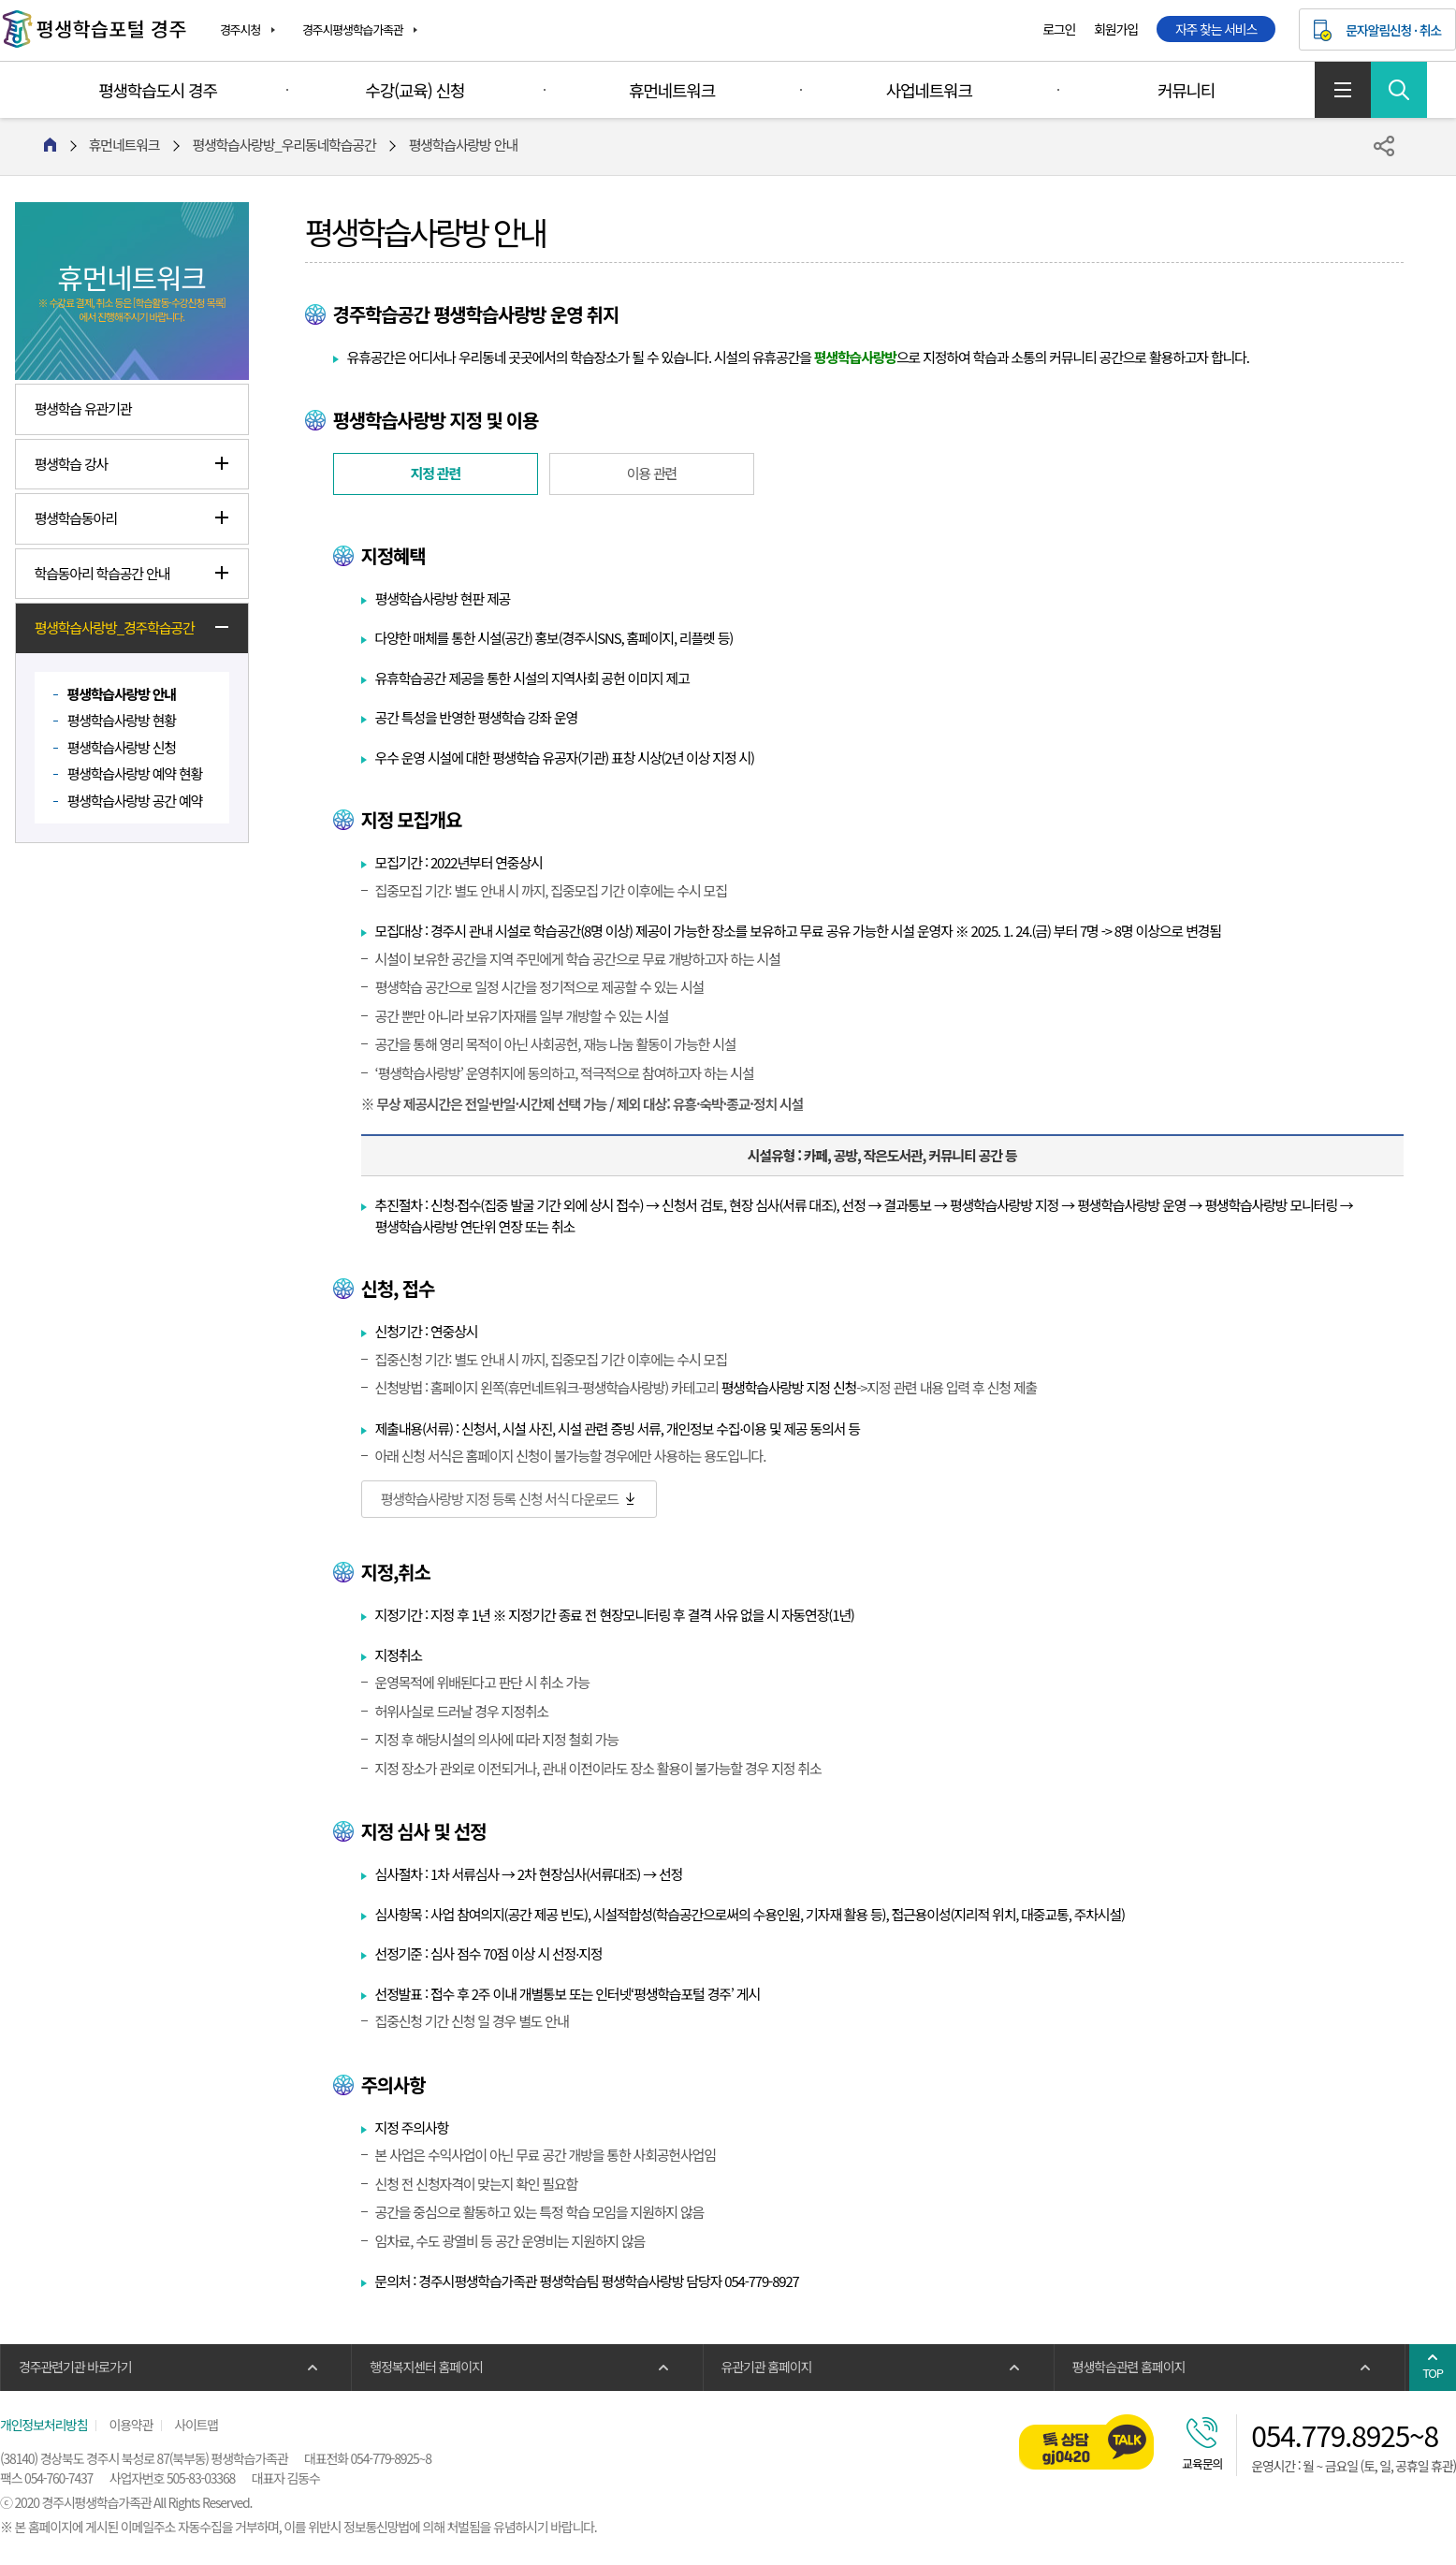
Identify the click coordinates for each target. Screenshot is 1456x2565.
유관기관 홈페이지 (766, 2366)
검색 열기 (1399, 90)
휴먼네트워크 (672, 90)
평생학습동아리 (76, 518)
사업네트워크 (929, 90)
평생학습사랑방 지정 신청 (789, 1387)
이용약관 (131, 2424)
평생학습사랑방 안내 (121, 694)
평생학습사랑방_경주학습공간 (115, 627)
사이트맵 (1343, 90)
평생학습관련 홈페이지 (1128, 2366)
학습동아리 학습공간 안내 (102, 573)
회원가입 (1116, 29)
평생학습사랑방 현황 (121, 720)
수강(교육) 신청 (414, 90)
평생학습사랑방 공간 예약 (135, 800)
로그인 (1058, 29)
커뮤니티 (1186, 90)
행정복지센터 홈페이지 (426, 2366)
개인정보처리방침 (43, 2424)
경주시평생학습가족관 (352, 29)
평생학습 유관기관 (83, 408)
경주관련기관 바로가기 (75, 2366)
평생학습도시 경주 (157, 90)
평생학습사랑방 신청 (121, 747)
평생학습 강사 (72, 464)
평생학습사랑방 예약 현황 (135, 773)
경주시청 (240, 29)
